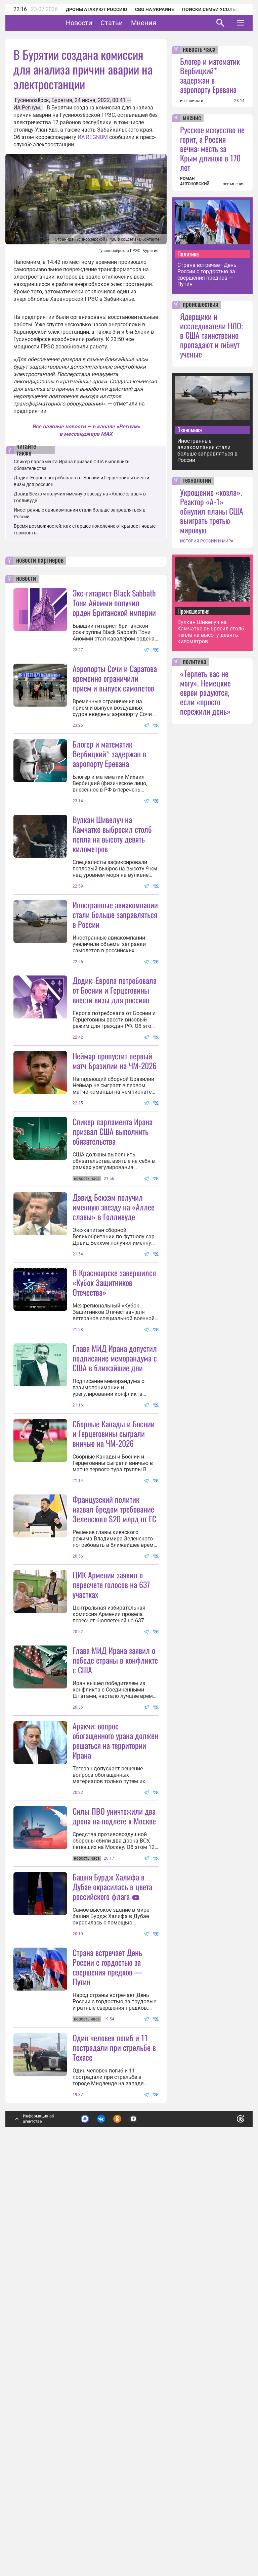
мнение (192, 118)
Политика (188, 254)
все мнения (234, 184)
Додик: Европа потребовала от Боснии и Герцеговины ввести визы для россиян (115, 1056)
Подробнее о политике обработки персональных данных (138, 2517)
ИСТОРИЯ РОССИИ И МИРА (206, 541)
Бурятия (61, 100)
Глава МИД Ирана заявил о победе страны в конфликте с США (115, 1924)
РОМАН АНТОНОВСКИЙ (194, 181)
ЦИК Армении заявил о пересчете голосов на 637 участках (111, 1849)
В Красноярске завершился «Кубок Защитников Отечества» (114, 1480)
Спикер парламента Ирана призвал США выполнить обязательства (113, 1263)
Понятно (225, 2514)
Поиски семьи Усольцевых (217, 9)
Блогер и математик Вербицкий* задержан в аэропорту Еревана (109, 753)
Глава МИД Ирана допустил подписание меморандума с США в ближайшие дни (115, 1556)
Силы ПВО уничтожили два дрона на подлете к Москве (114, 2146)
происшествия (200, 305)
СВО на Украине (154, 9)
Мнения (164, 23)
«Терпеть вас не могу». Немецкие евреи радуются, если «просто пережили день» (205, 692)
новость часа (199, 50)
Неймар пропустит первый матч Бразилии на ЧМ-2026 (115, 1193)
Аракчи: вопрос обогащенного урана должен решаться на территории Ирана (115, 2071)
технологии (197, 481)
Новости (100, 23)
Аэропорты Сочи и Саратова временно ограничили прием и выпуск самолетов (115, 678)
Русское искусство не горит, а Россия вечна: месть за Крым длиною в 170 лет (212, 148)
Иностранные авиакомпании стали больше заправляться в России (115, 980)
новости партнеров (39, 561)
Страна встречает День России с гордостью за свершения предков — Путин (107, 2363)
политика (194, 662)
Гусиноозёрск (32, 100)
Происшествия (193, 611)
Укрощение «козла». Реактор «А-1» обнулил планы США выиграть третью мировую (211, 510)
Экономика (189, 430)
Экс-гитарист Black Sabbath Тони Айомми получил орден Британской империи (114, 602)
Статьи (132, 23)
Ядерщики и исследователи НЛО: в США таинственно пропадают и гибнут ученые (211, 335)
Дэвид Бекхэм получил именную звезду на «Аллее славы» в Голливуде (114, 1339)
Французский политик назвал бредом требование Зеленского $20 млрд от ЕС (114, 1773)
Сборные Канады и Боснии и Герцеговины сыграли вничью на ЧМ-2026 (114, 1632)
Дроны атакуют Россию (96, 9)
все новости (191, 100)
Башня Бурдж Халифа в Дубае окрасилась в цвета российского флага (112, 2217)
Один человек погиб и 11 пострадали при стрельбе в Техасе (114, 2444)
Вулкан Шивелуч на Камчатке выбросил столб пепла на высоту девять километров (112, 900)
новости (26, 579)
